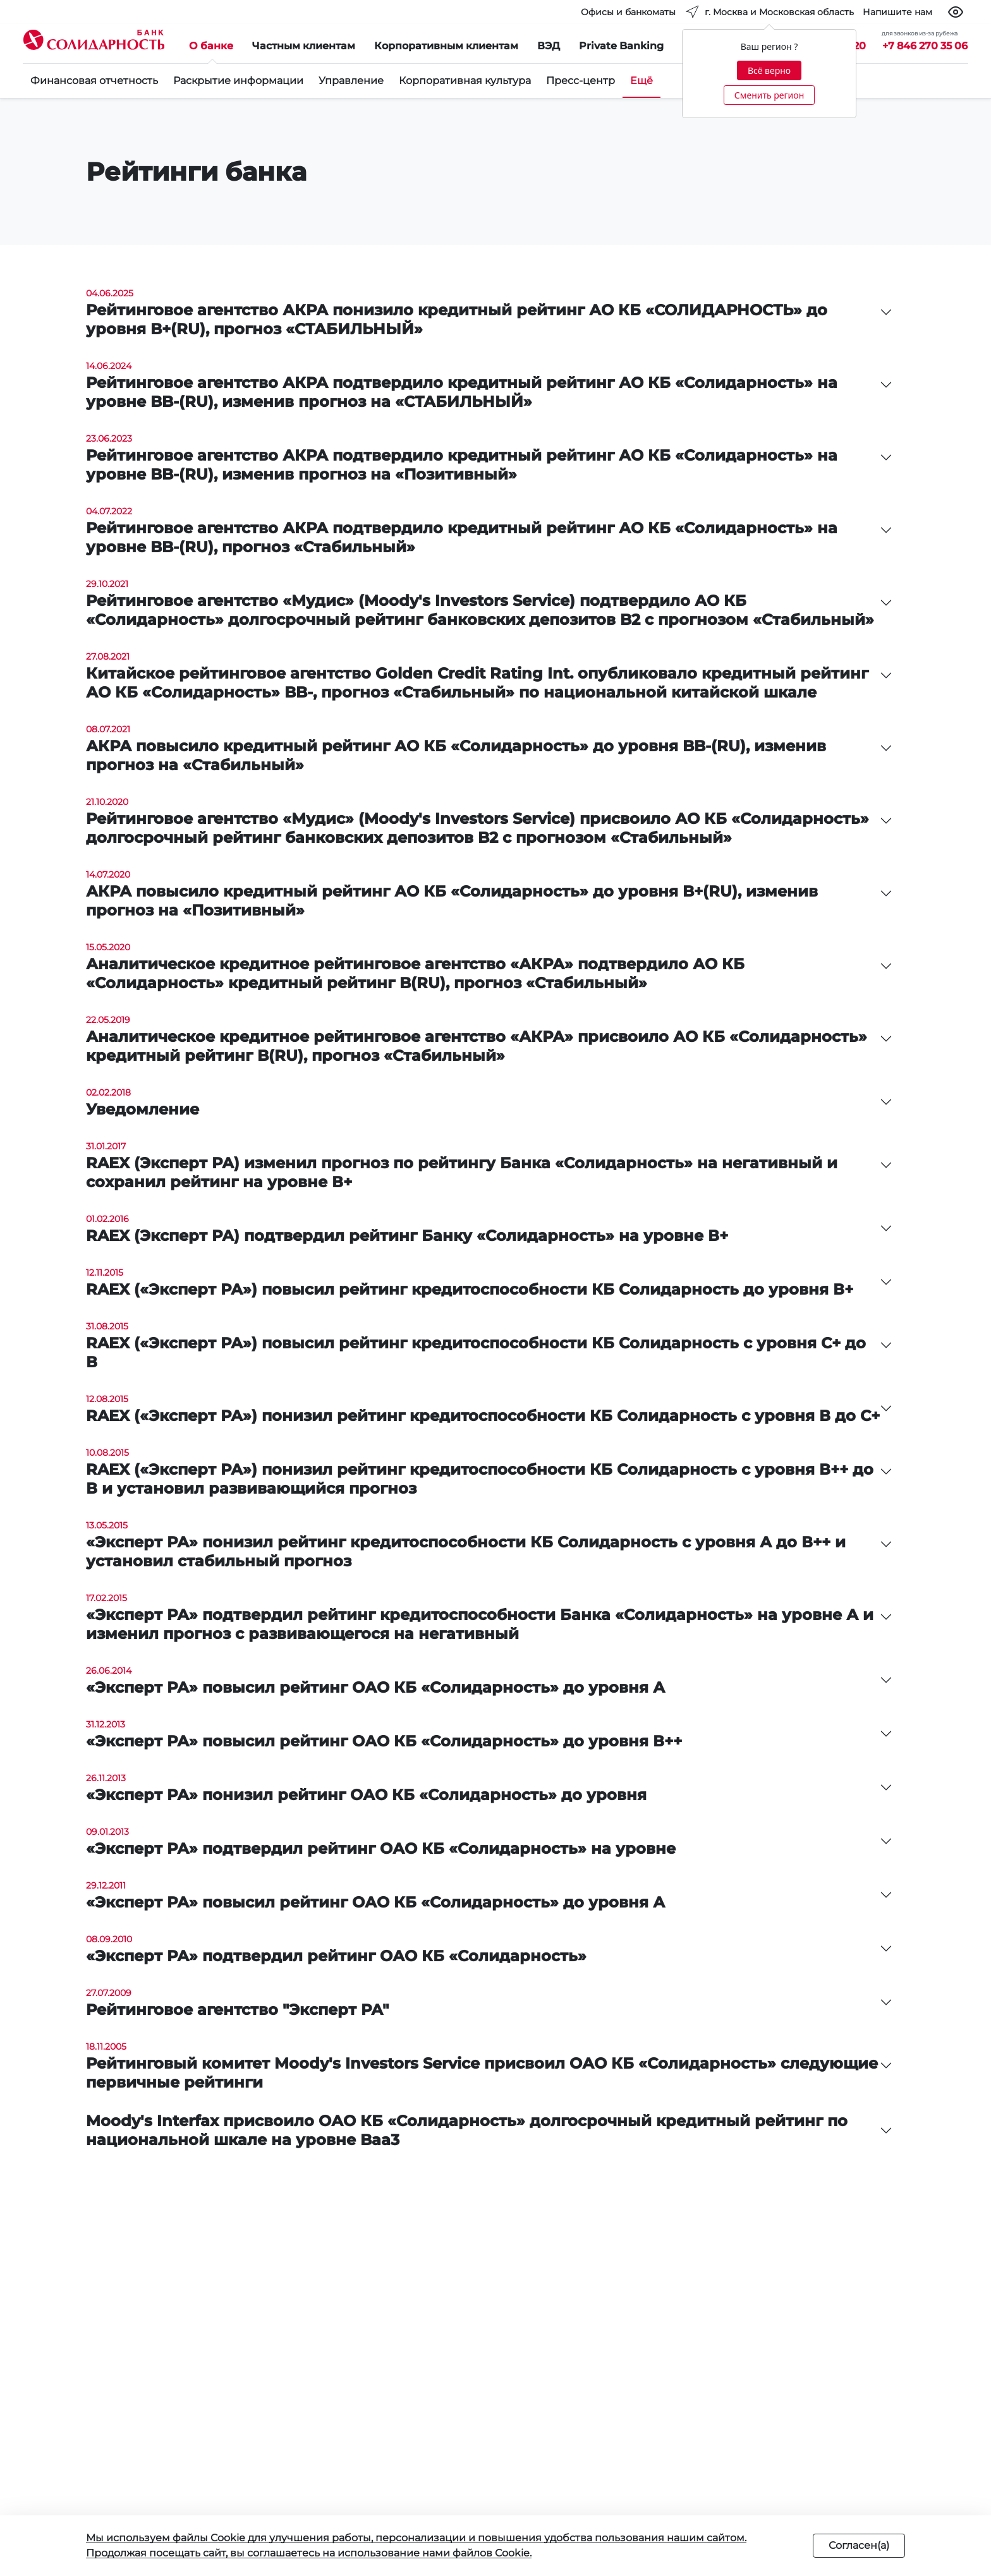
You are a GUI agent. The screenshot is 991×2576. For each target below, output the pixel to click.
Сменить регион (769, 95)
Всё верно (769, 70)
